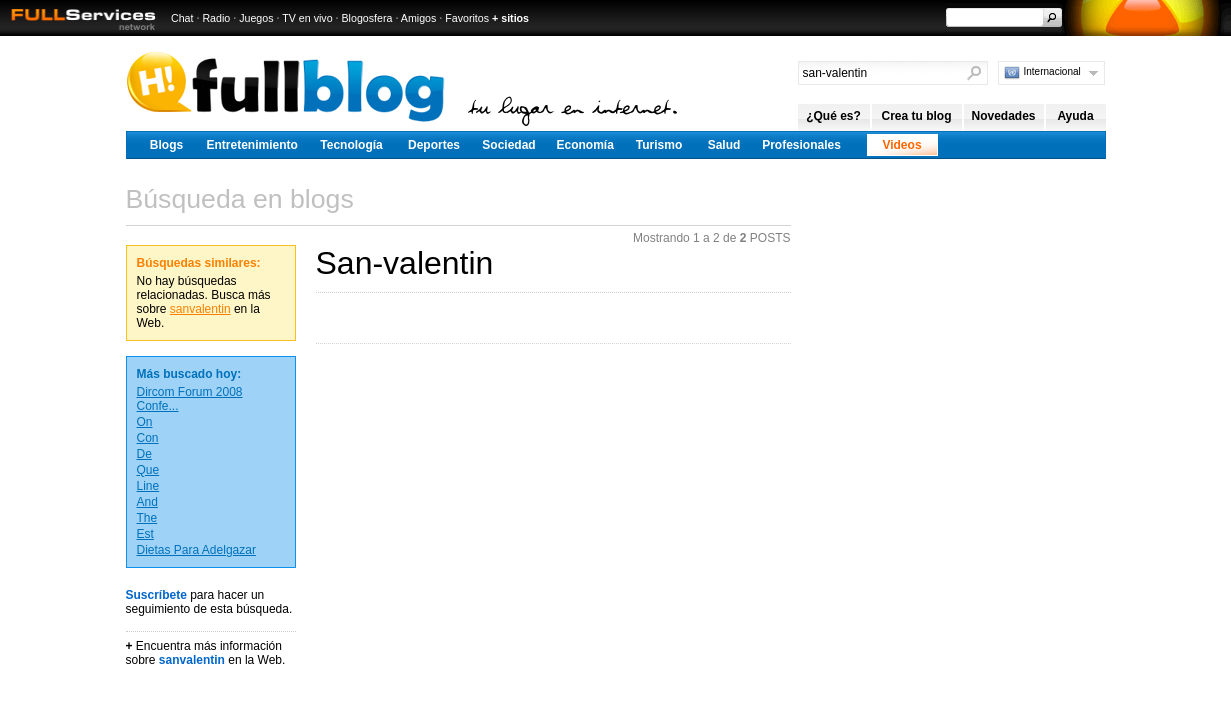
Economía (585, 145)
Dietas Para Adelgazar (196, 550)
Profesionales (801, 145)
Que (148, 470)
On (145, 422)
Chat (182, 18)
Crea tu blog (916, 116)
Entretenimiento (252, 145)
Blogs (166, 145)
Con (148, 438)
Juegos (256, 18)
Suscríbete (156, 595)
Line (148, 486)
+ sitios (510, 18)
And (147, 502)
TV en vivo (307, 18)
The (147, 518)
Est (145, 534)
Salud (724, 145)
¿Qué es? (833, 116)
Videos (901, 145)
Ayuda (1075, 116)
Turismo (659, 145)
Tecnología (351, 145)
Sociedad (508, 145)
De (144, 454)
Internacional (1052, 71)
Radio (216, 18)
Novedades (1003, 116)
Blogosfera (367, 18)
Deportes (434, 145)
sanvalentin (200, 309)
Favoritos (467, 18)
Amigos (419, 18)
